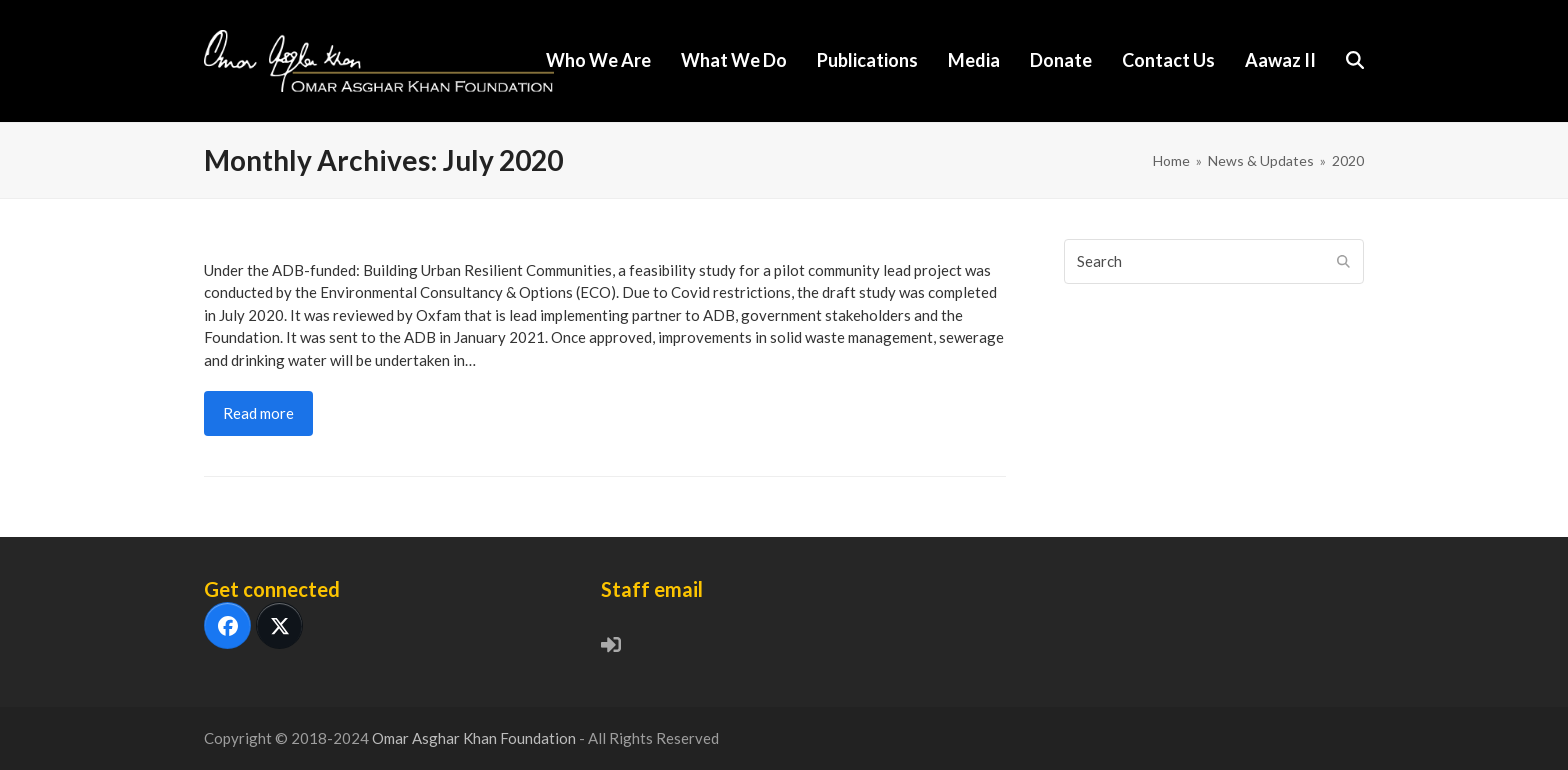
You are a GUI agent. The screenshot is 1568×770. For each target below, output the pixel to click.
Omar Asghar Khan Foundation (475, 738)
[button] (1355, 61)
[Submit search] (1343, 261)
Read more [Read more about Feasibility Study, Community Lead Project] (258, 413)
